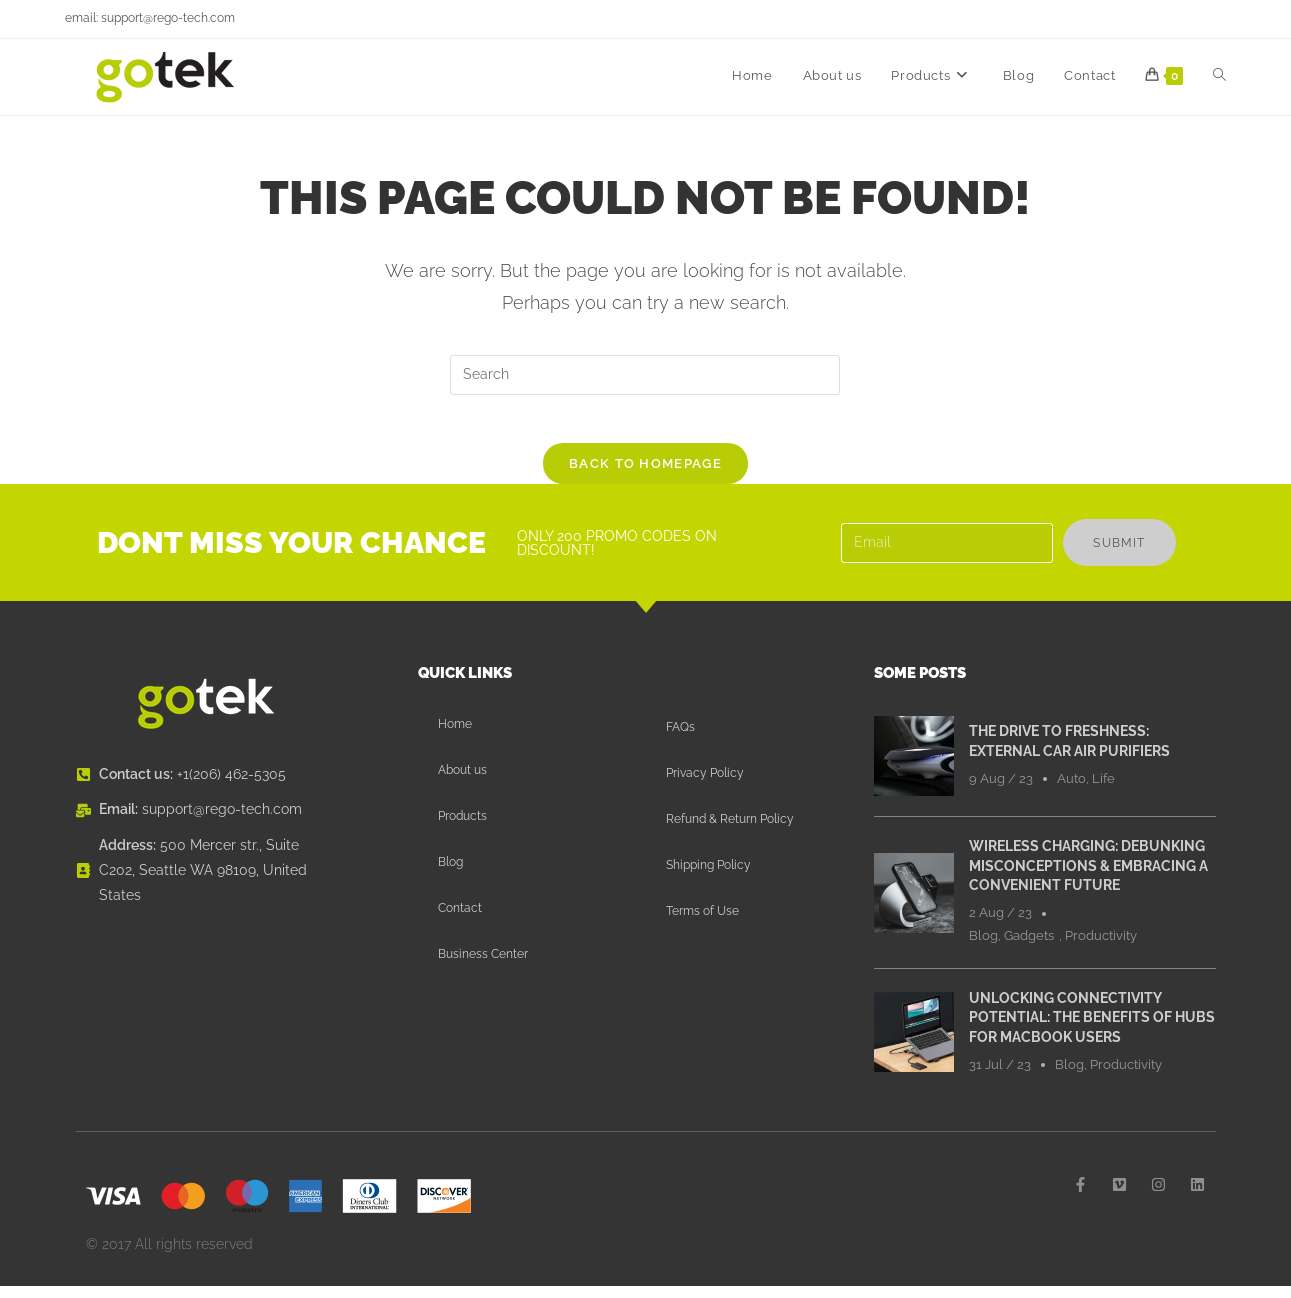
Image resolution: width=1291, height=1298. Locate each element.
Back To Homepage (645, 475)
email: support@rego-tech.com (150, 18)
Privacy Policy (705, 785)
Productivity (1101, 947)
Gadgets (1029, 947)
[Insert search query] (645, 375)
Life (1103, 789)
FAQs (680, 739)
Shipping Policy (708, 877)
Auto (1071, 789)
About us (462, 782)
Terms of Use (702, 923)
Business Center (483, 966)
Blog (450, 874)
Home (455, 736)
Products (462, 828)
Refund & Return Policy (730, 831)
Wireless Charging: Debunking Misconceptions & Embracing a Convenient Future (1088, 877)
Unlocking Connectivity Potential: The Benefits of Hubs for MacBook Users (1092, 1028)
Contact (460, 920)
